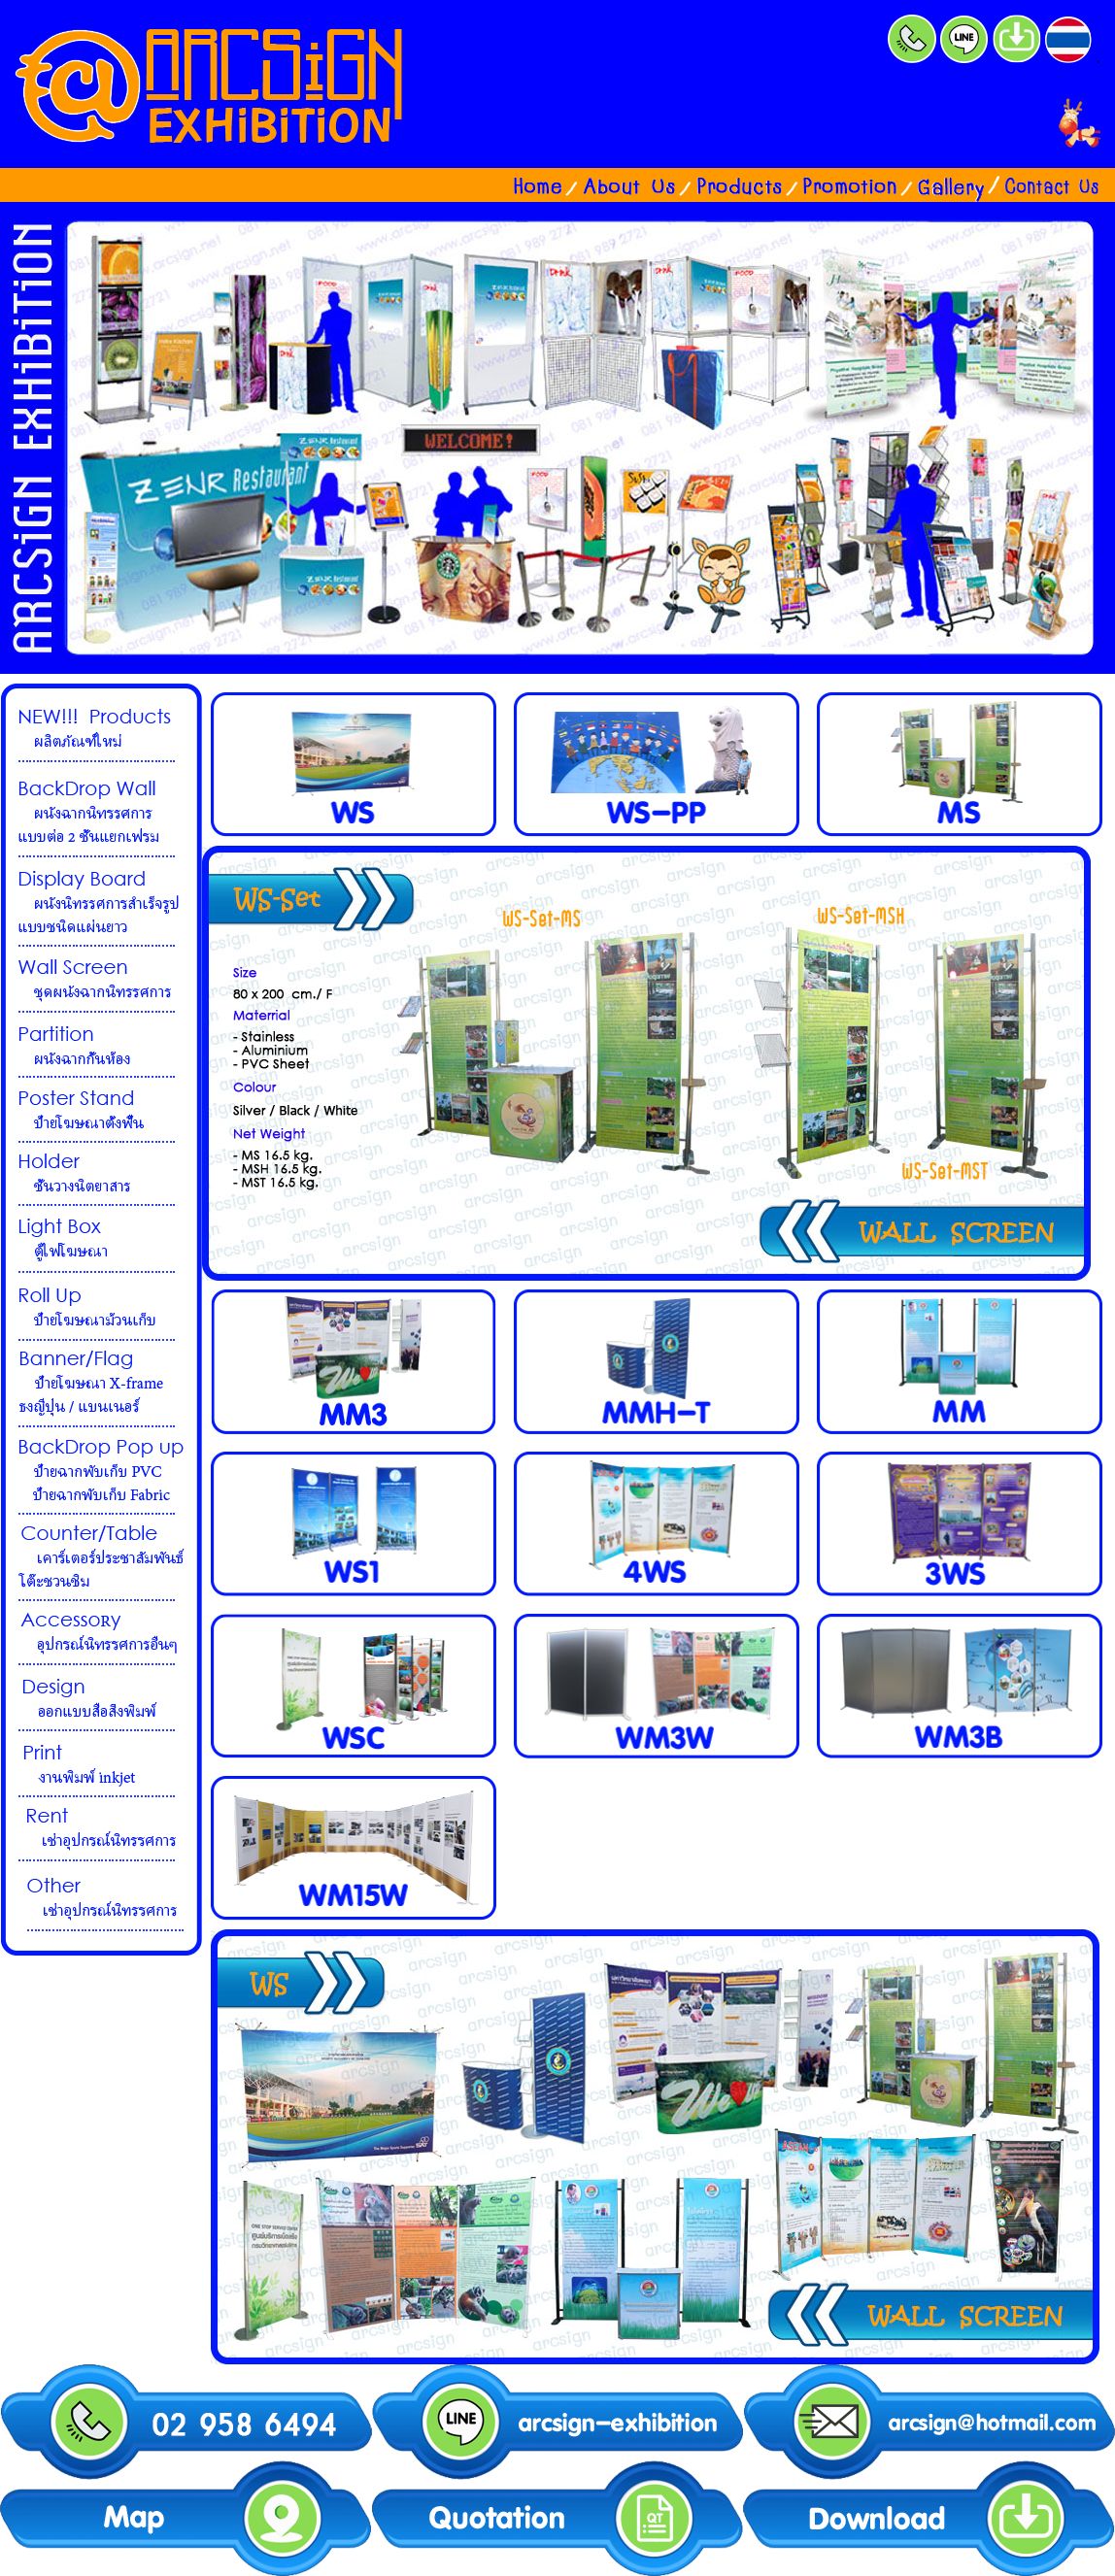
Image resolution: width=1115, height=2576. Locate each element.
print (101, 1765)
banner (101, 1385)
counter (101, 1558)
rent (101, 1830)
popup (101, 1471)
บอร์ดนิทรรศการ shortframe (101, 810)
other (101, 1897)
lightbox (101, 1240)
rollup (101, 1307)
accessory (101, 1633)
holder (101, 1175)
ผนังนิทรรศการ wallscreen (101, 980)
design (101, 1698)
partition (101, 1045)
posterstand (101, 1111)
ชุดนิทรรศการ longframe (101, 902)
